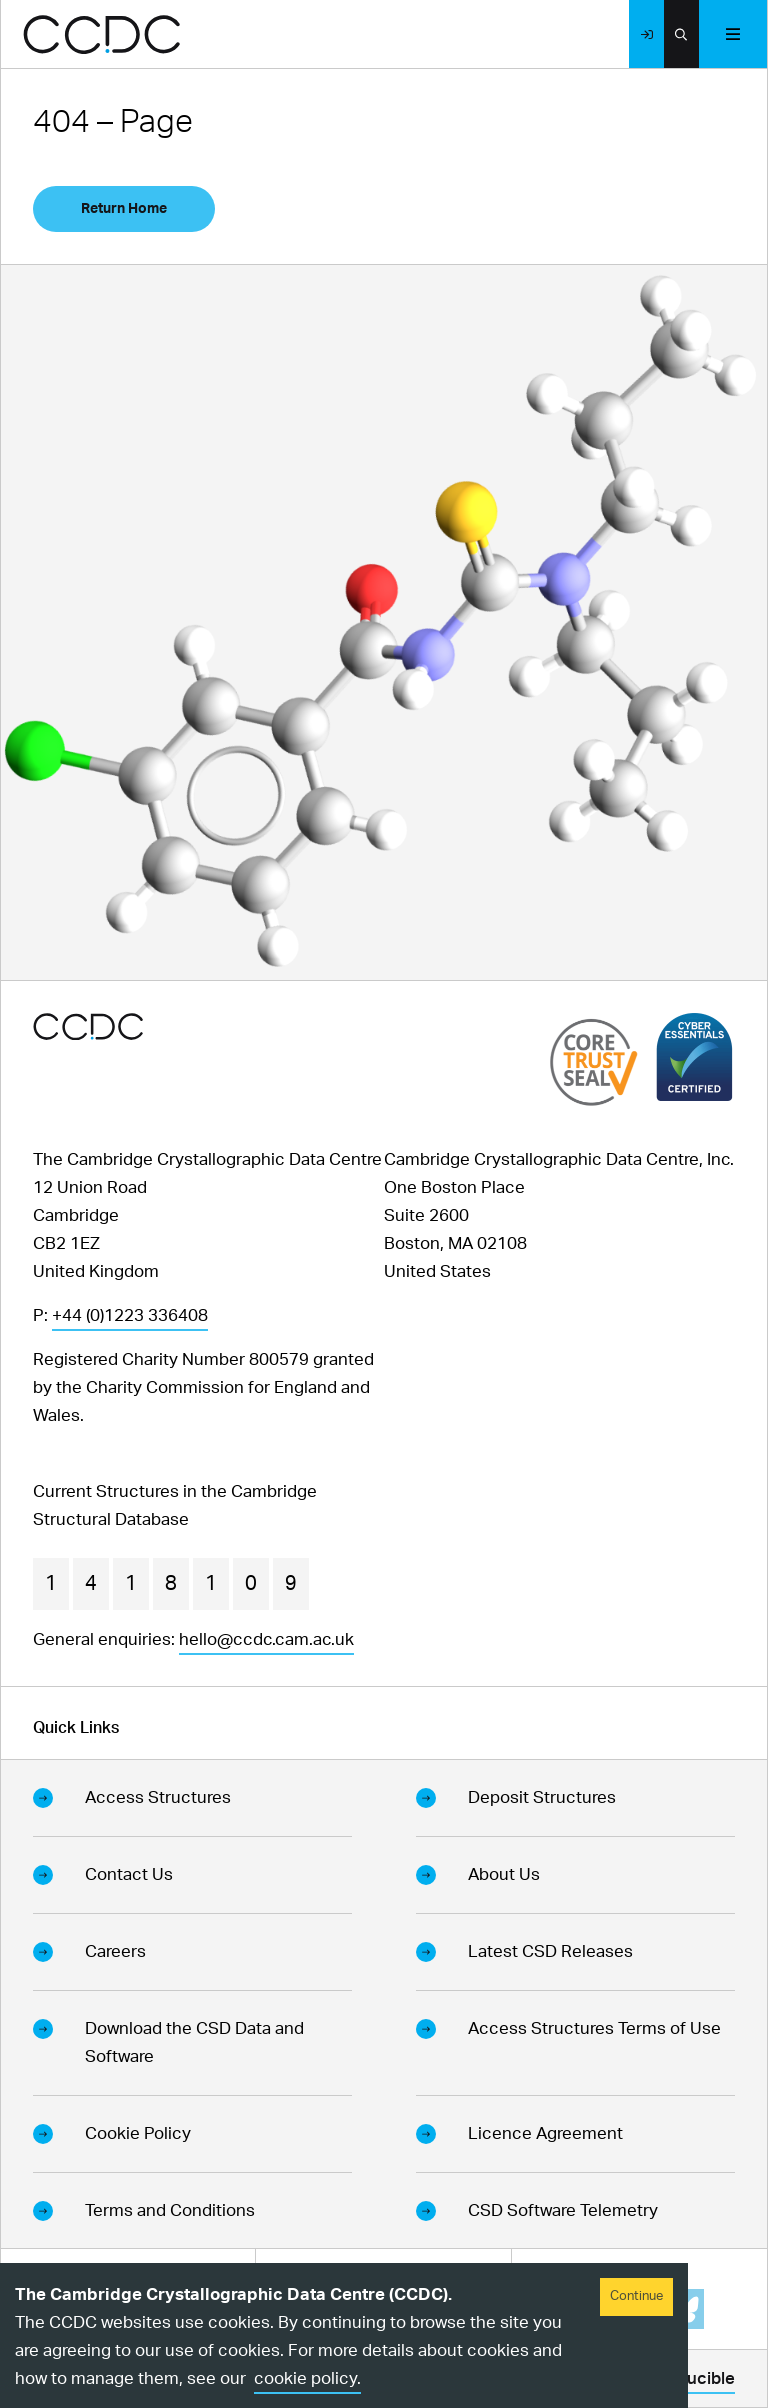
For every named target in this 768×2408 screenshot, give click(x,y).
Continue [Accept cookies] (636, 2296)
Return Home (124, 209)
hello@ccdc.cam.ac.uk (266, 1639)
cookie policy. (307, 2378)
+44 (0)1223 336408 (130, 1315)
